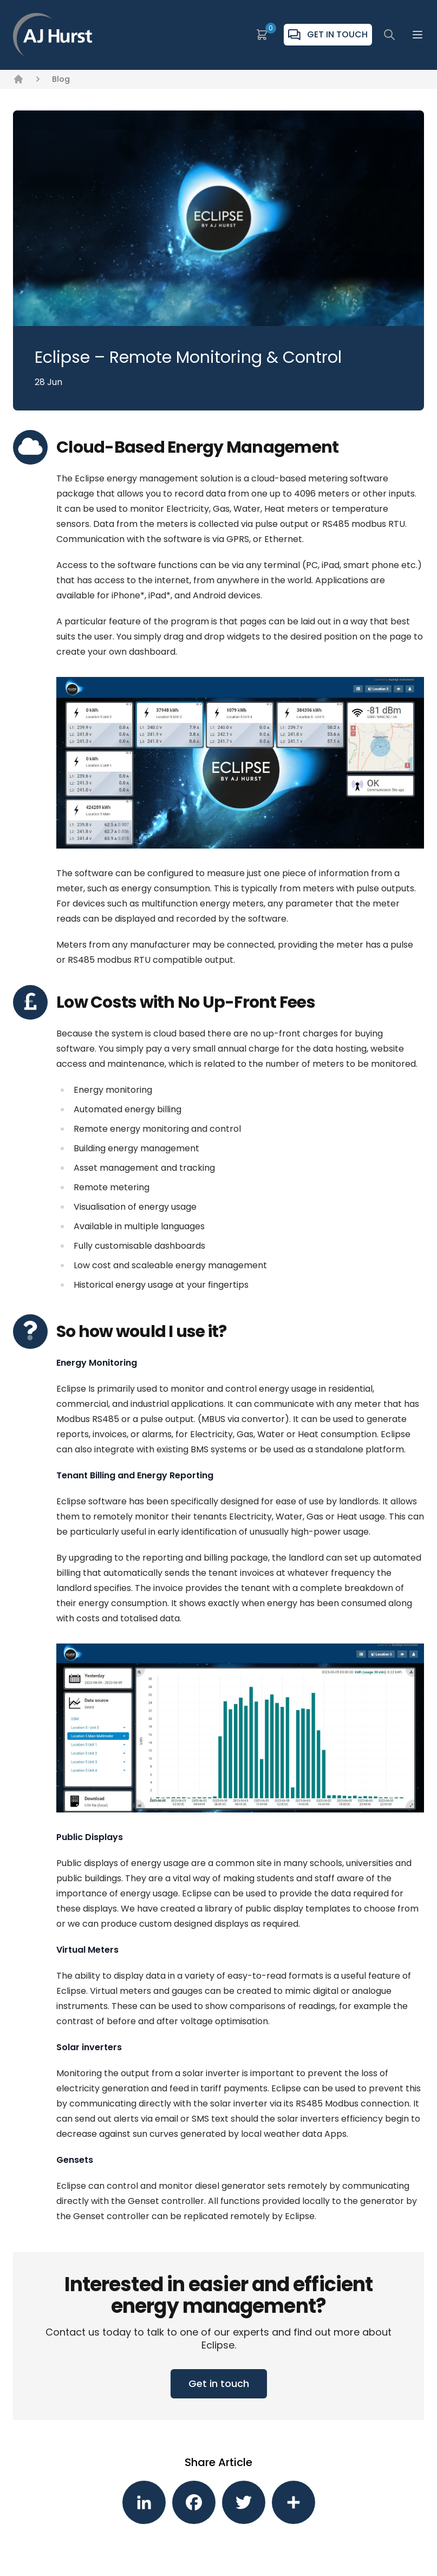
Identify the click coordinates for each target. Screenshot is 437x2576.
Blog (61, 79)
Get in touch (218, 2383)
